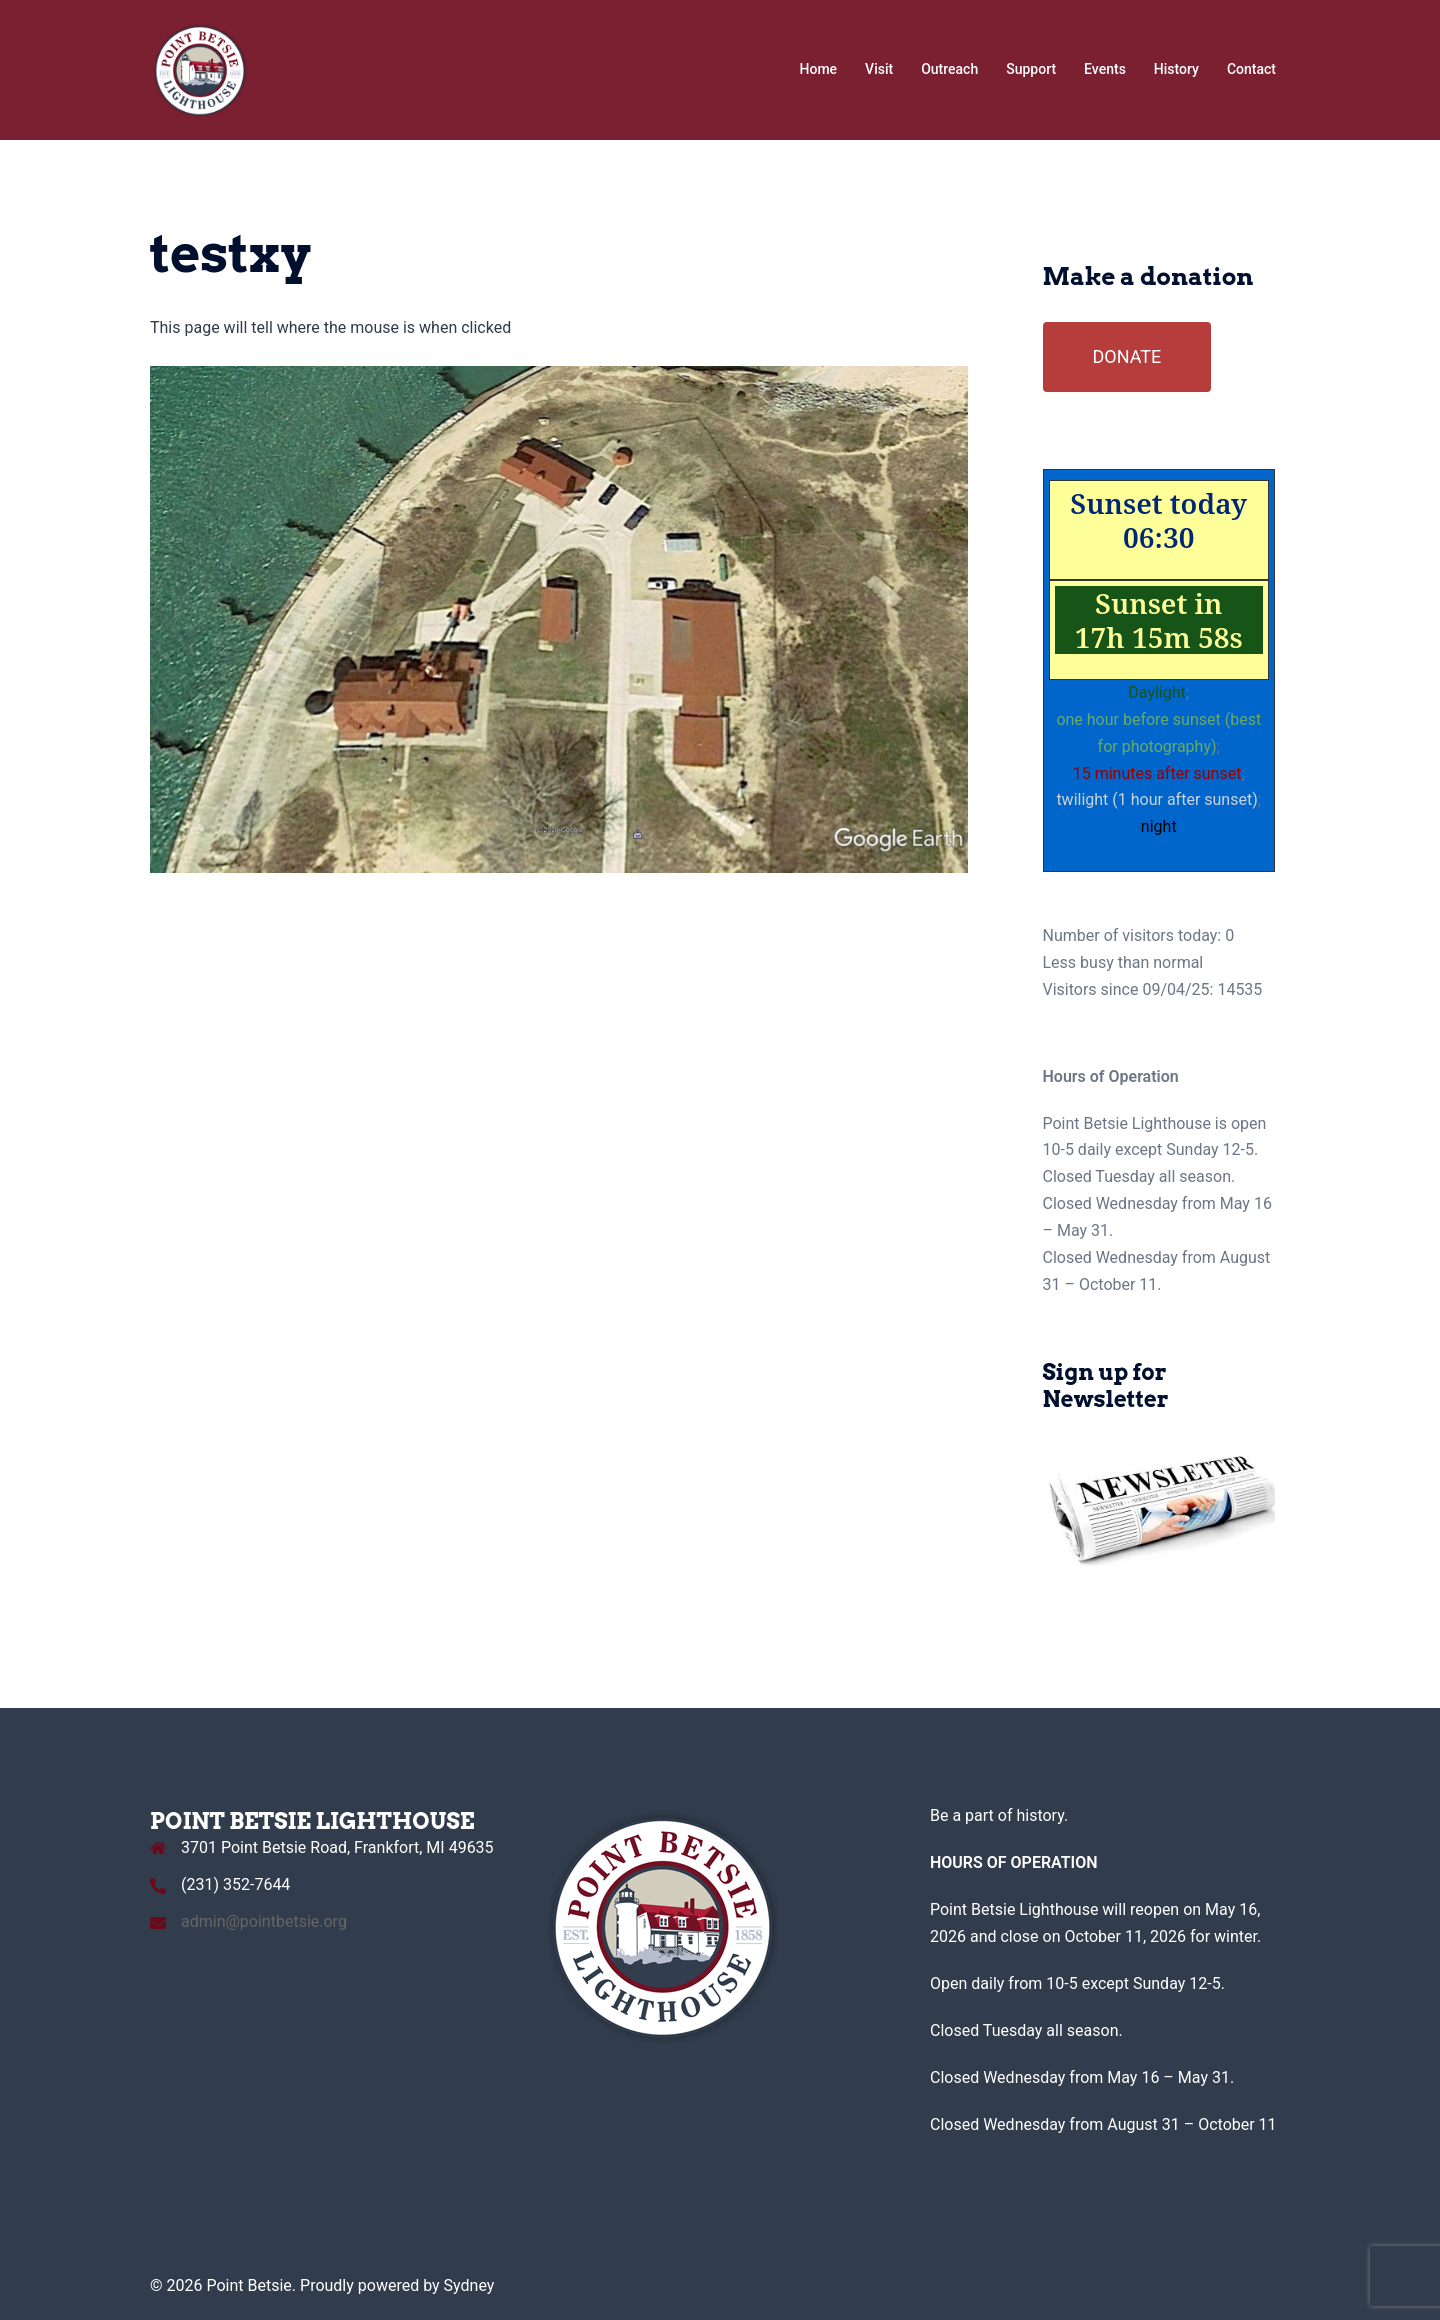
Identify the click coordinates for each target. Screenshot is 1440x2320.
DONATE (1127, 356)
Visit (879, 69)
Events (1105, 69)
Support (1031, 69)
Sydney (469, 2285)
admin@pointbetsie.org (264, 1921)
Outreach (949, 69)
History (1176, 69)
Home (819, 69)
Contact (1251, 69)
